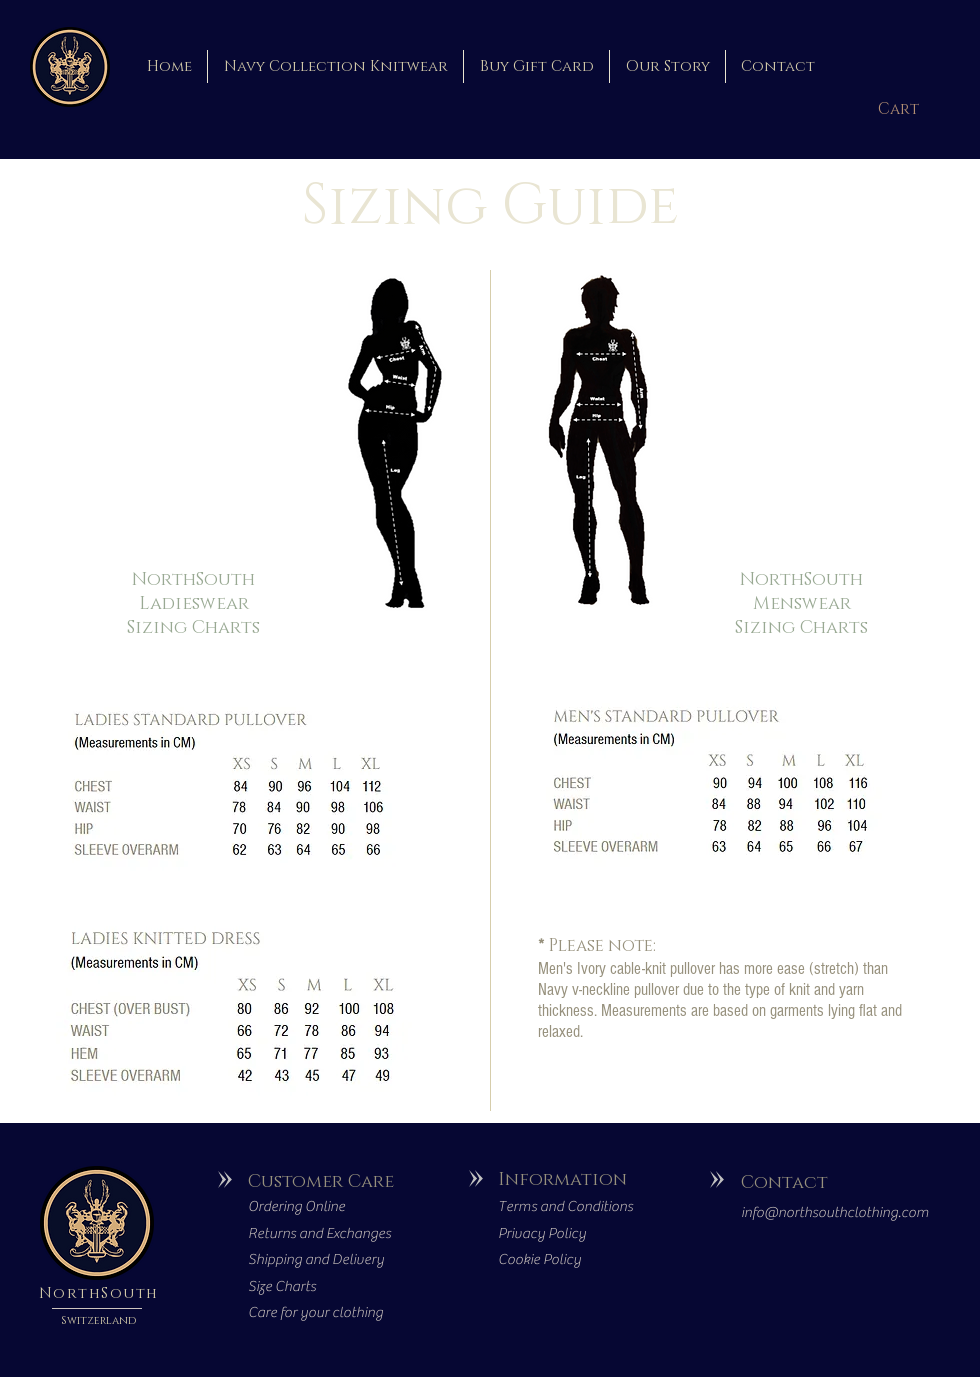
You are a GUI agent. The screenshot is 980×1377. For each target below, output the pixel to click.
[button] (904, 109)
